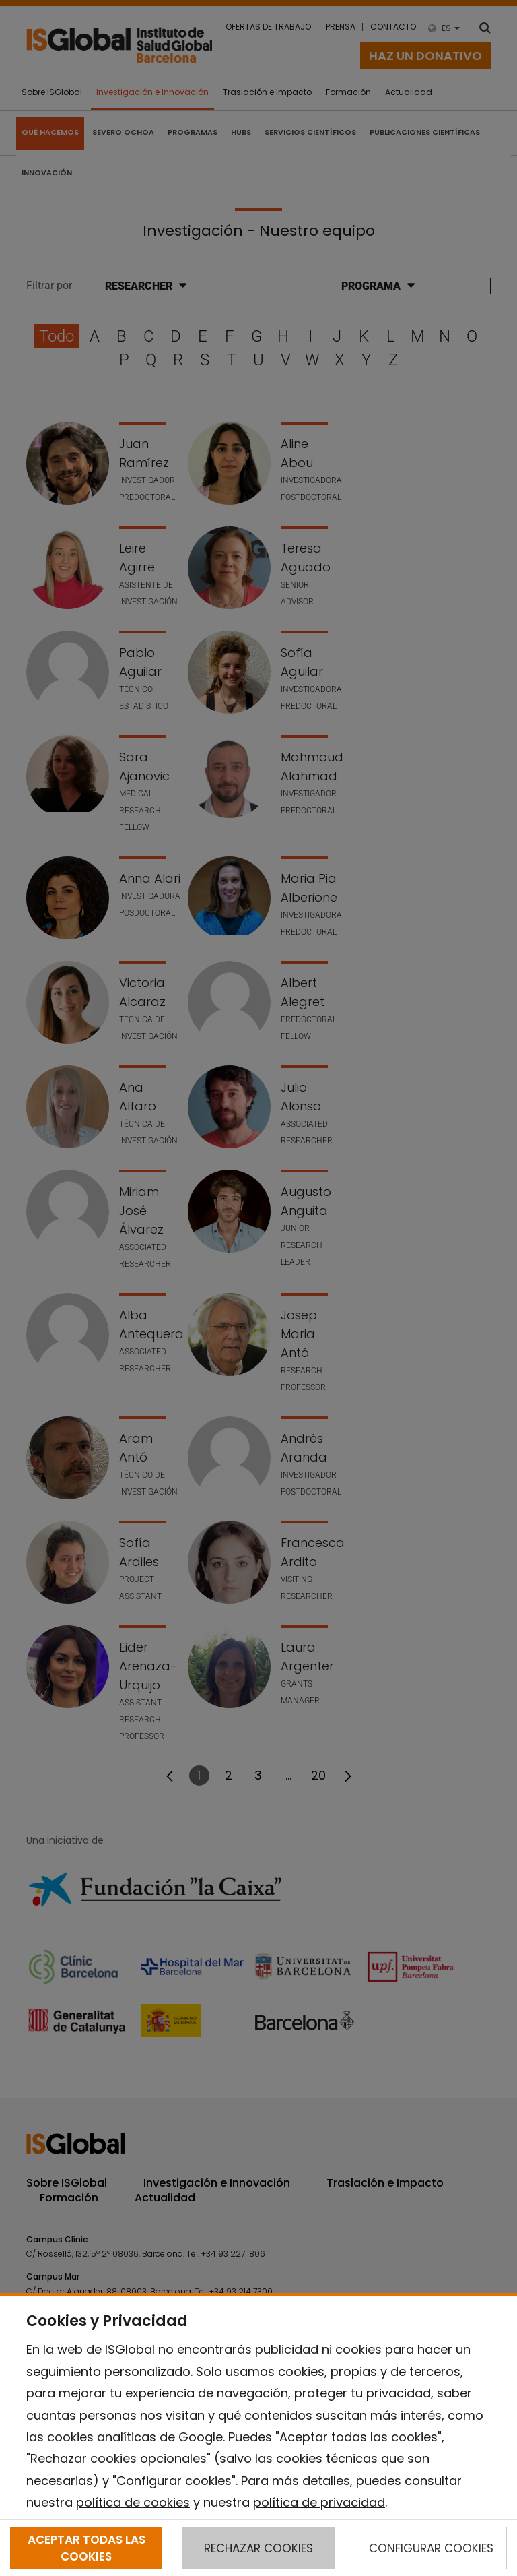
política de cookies (133, 2502)
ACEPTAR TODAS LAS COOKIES (86, 2548)
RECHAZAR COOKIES (258, 2548)
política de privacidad (319, 2502)
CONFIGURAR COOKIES (431, 2548)
